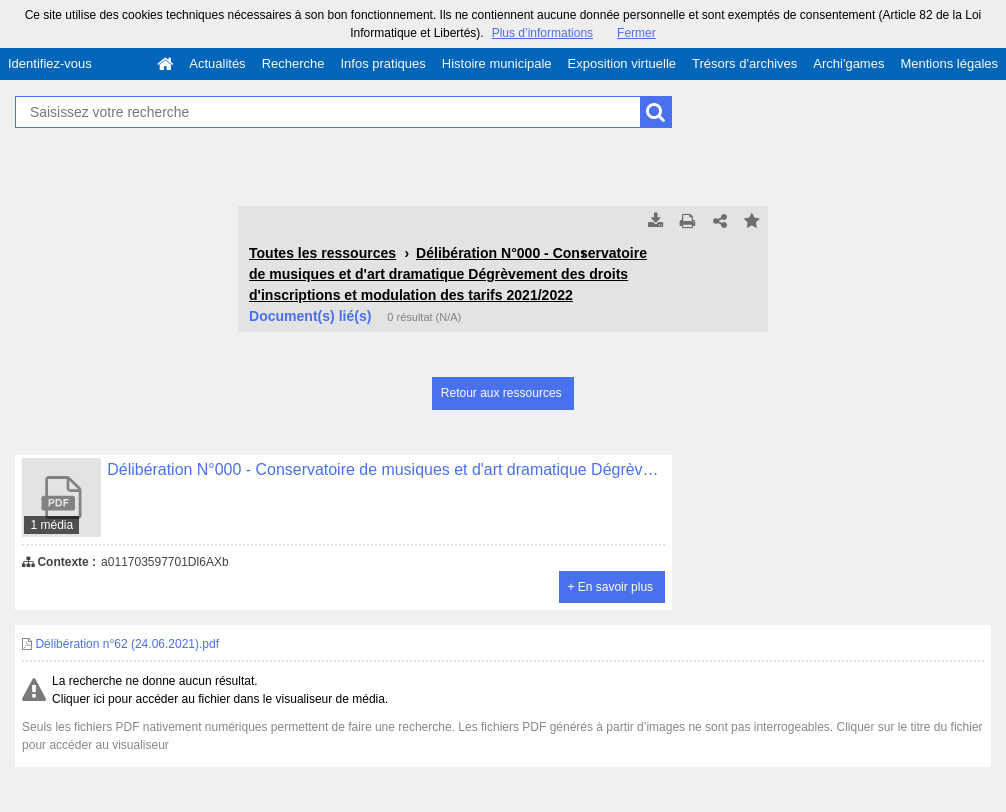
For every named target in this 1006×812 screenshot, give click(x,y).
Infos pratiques (383, 63)
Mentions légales (949, 63)
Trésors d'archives (744, 63)
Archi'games (848, 63)
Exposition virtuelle (622, 63)
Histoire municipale (497, 63)
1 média (51, 525)
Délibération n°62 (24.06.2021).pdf (120, 644)
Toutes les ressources (322, 253)
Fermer (636, 33)
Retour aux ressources (501, 393)
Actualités (217, 63)
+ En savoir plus (610, 587)
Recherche (293, 63)
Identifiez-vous (50, 63)
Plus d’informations (542, 33)
